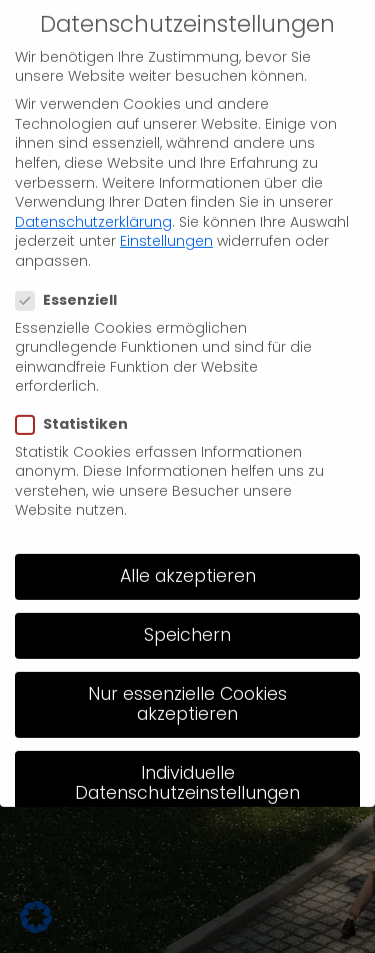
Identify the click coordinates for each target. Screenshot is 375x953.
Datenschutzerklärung (93, 205)
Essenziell (74, 284)
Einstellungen (166, 225)
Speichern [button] (187, 619)
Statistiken (80, 408)
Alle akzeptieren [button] (188, 559)
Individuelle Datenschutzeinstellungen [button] (187, 766)
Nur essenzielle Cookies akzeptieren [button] (187, 688)
